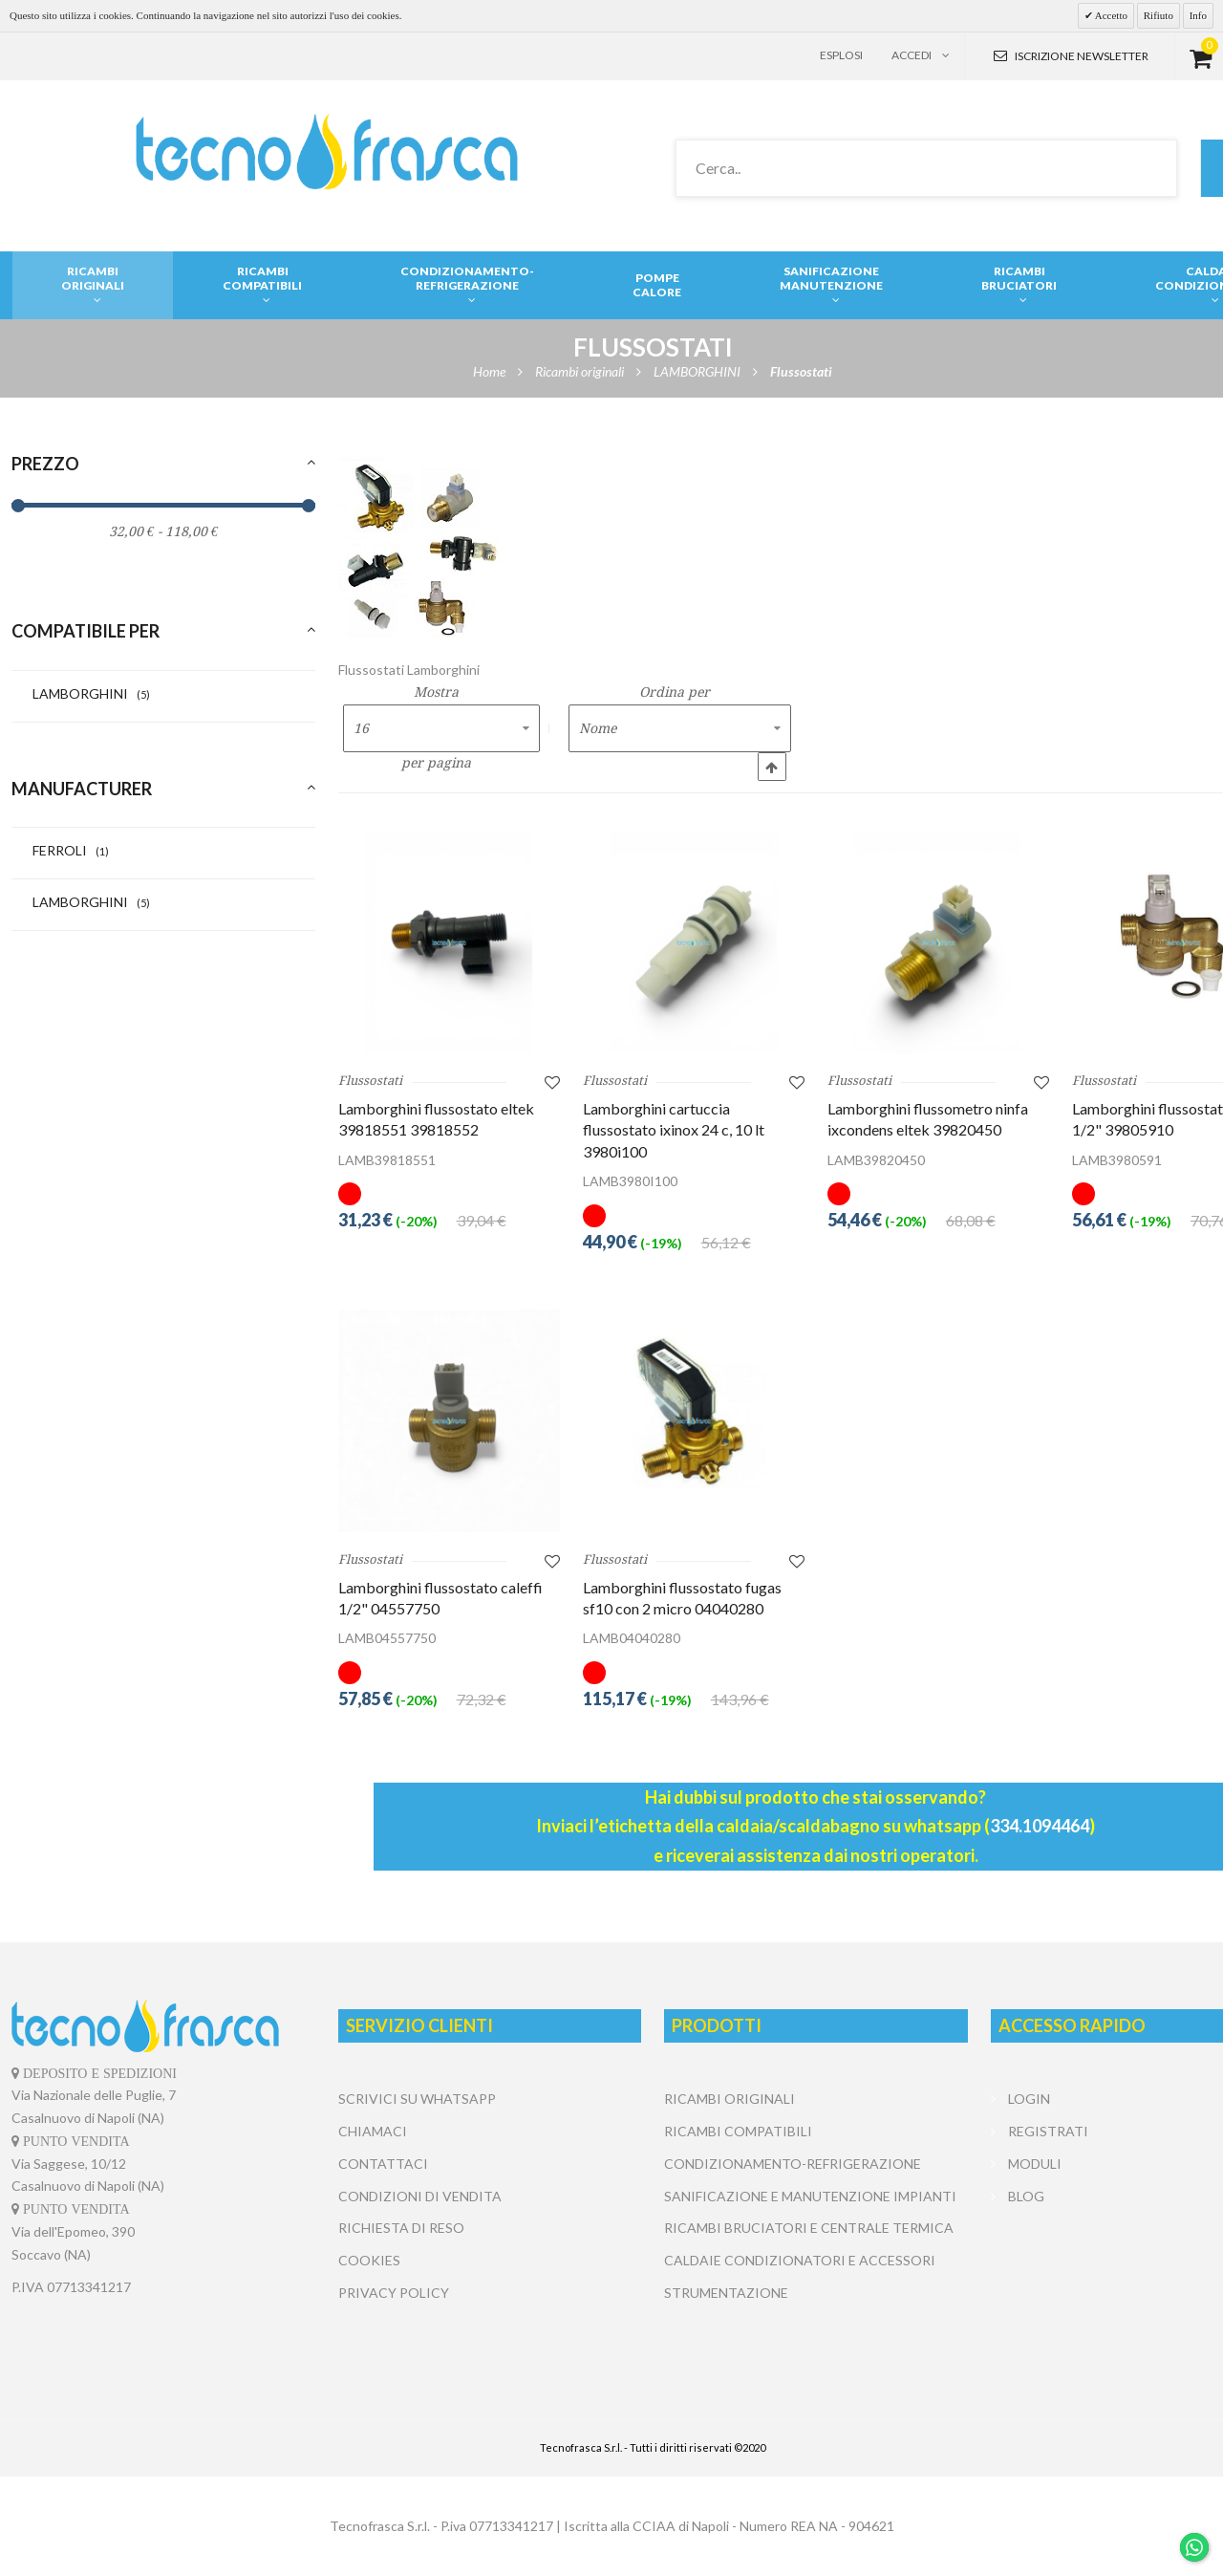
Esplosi (841, 55)
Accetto (1110, 15)
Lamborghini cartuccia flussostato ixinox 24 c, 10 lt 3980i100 (673, 1129)
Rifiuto (1158, 15)
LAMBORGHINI (91, 693)
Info (1198, 15)
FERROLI (70, 850)
